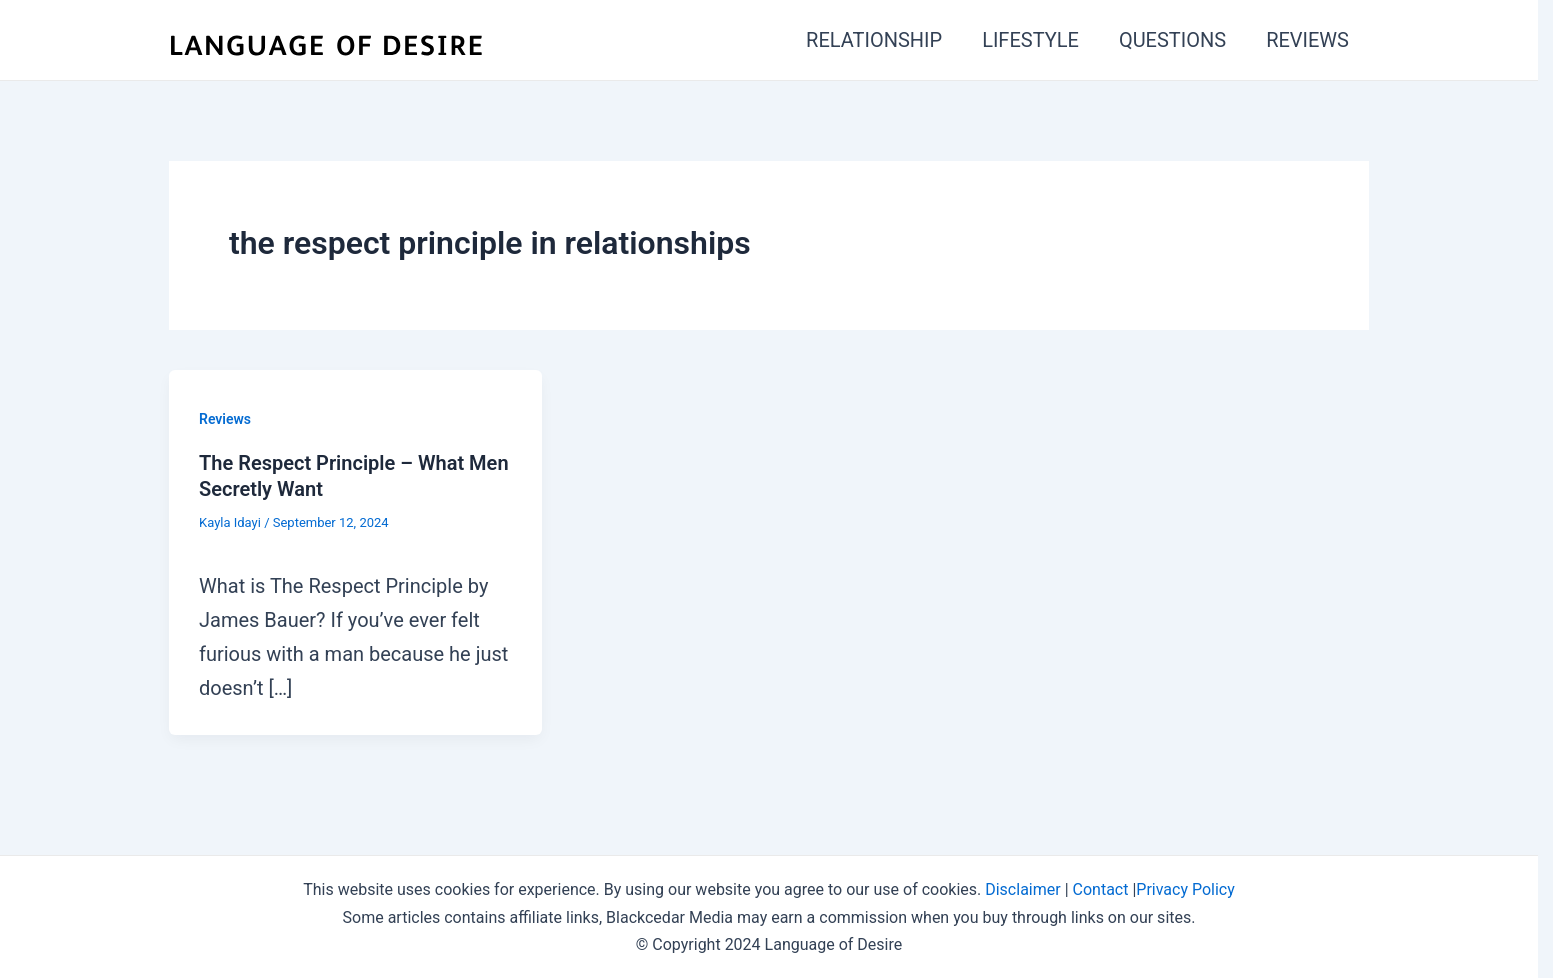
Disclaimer (1022, 889)
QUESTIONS (1172, 40)
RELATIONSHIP (874, 40)
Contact (1101, 889)
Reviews (225, 419)
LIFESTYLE (1030, 40)
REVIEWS (1307, 40)
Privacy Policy (1185, 889)
